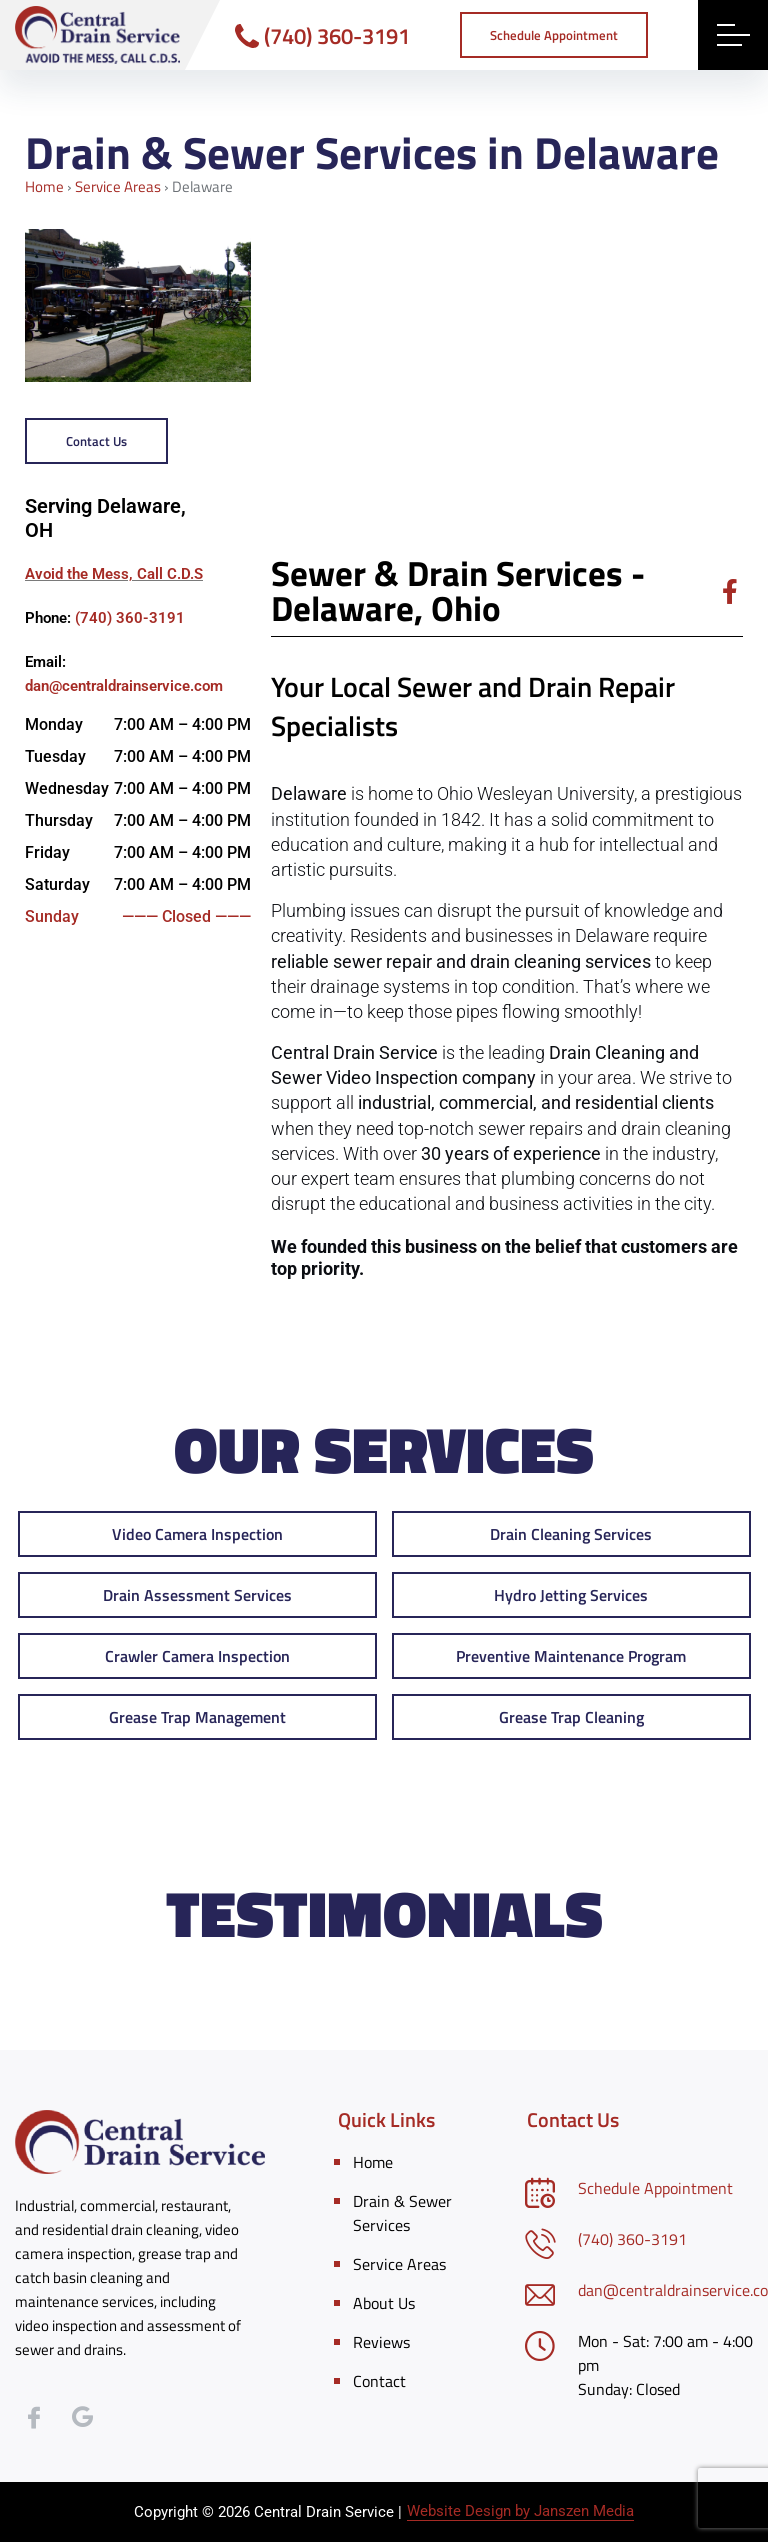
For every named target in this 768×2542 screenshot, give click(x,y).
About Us (384, 2303)
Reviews (381, 2342)
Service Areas (118, 186)
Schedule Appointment (655, 2188)
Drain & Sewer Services (402, 2213)
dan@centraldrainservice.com (124, 686)
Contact (379, 2381)
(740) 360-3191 (322, 36)
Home (44, 186)
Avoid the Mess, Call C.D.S (114, 574)
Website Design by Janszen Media (520, 2511)
